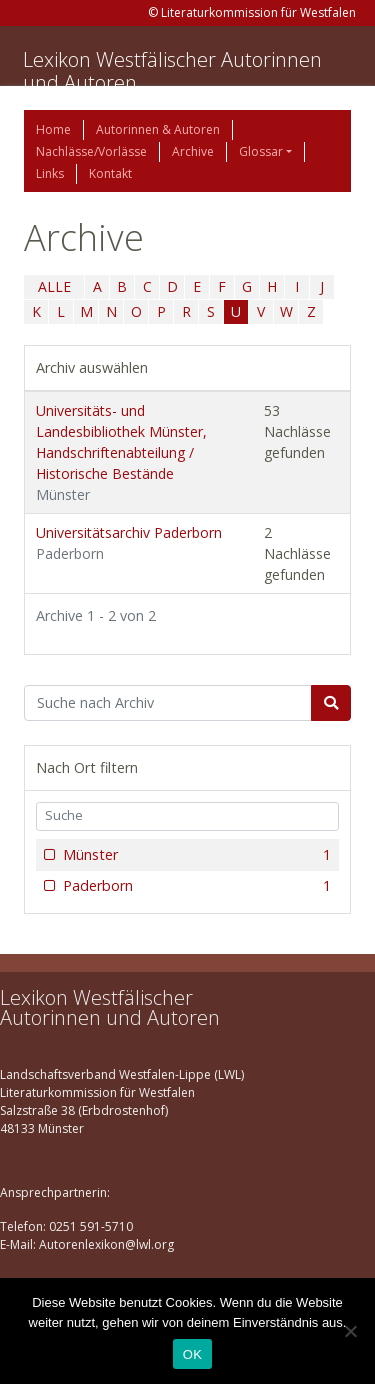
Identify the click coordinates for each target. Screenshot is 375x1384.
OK (192, 1354)
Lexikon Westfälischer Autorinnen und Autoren (172, 71)
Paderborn (195, 886)
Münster (195, 855)
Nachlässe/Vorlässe (91, 151)
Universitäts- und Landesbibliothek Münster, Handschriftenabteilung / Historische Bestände (121, 452)
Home (53, 129)
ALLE (54, 286)
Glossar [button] (261, 151)
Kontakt (110, 173)
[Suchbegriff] (168, 703)
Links (50, 173)
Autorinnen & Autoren (158, 129)
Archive (193, 151)
